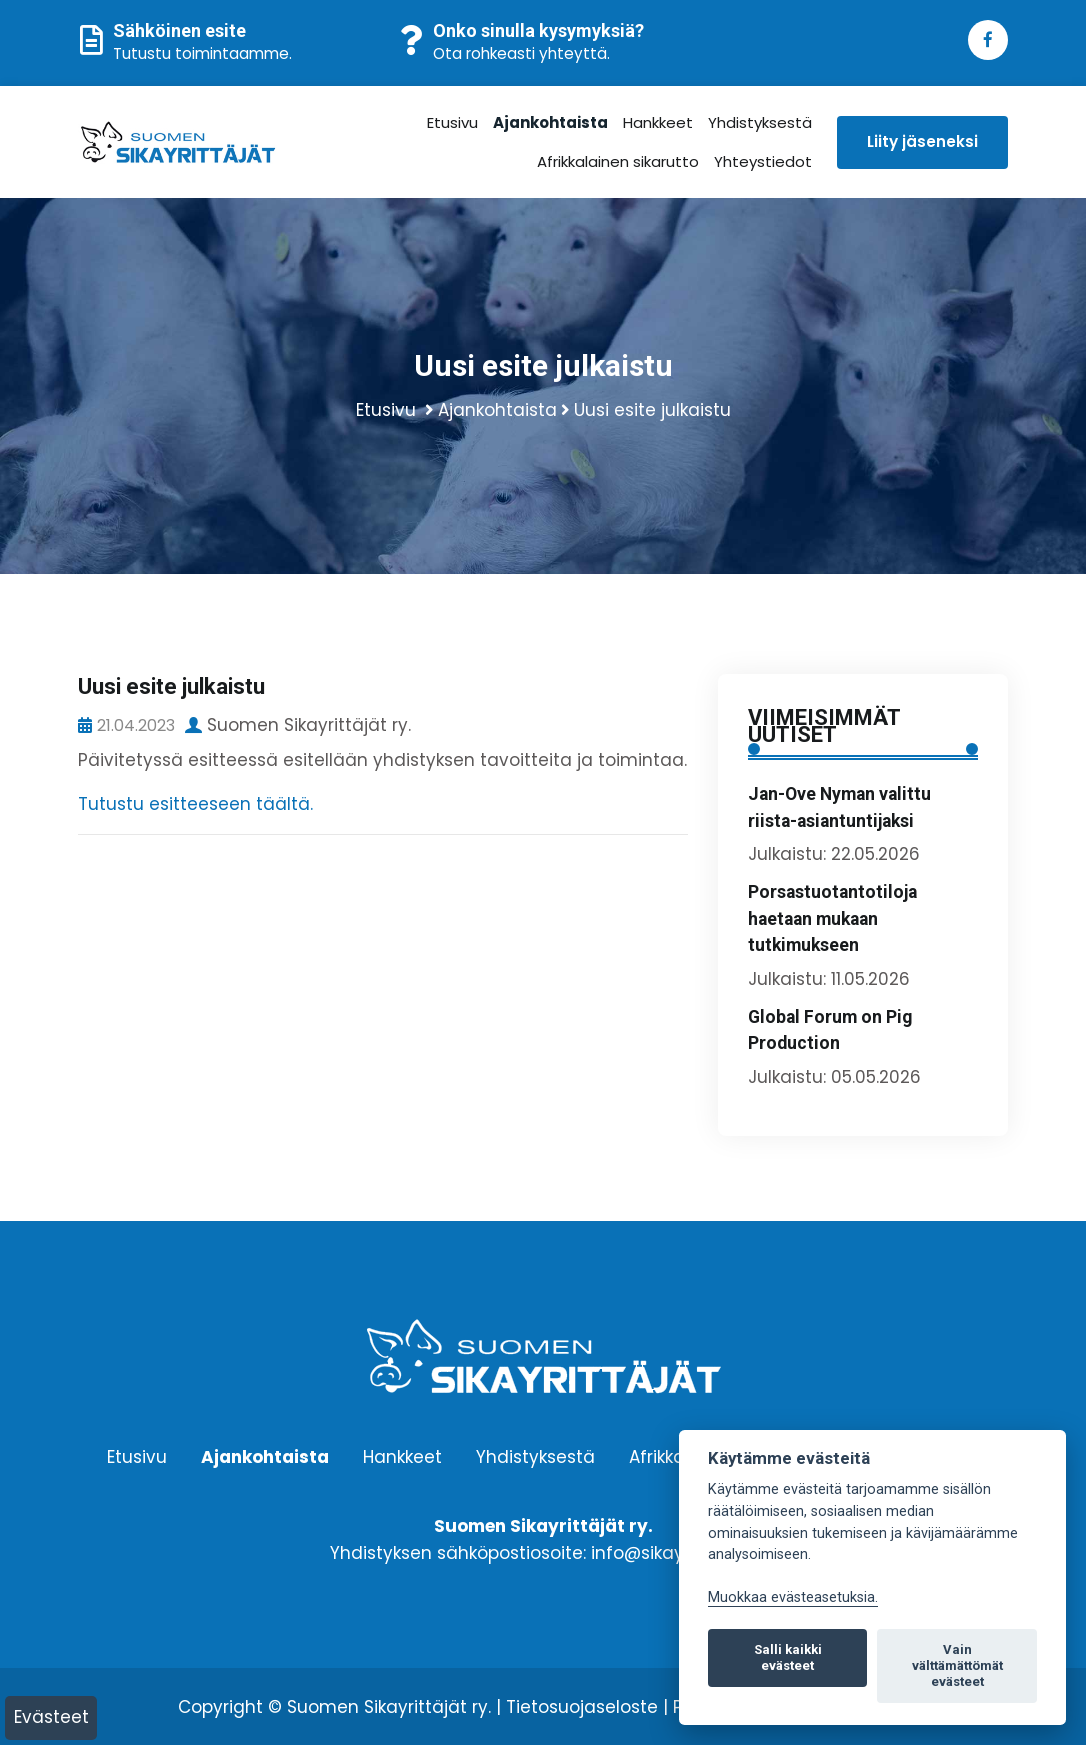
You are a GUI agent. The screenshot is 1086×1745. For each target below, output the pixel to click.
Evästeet (51, 1717)
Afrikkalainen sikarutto (619, 161)
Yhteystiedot (764, 161)
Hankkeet (659, 122)
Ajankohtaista (551, 122)
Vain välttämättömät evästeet (957, 1665)
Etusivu (453, 122)
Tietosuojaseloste (582, 1707)
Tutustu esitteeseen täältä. (198, 804)
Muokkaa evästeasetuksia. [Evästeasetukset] (793, 1597)
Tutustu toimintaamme (201, 53)
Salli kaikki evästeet (788, 1657)
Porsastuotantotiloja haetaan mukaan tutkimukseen (832, 918)
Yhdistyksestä (761, 122)
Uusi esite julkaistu (652, 410)
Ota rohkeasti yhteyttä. (521, 53)
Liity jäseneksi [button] (922, 141)
